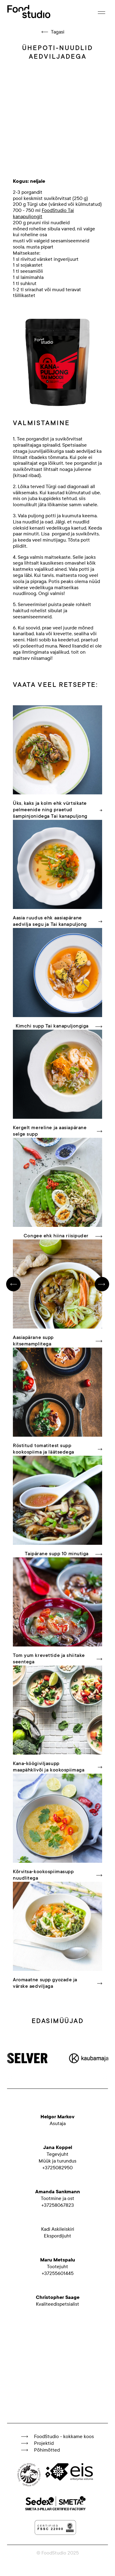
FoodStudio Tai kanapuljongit (43, 213)
